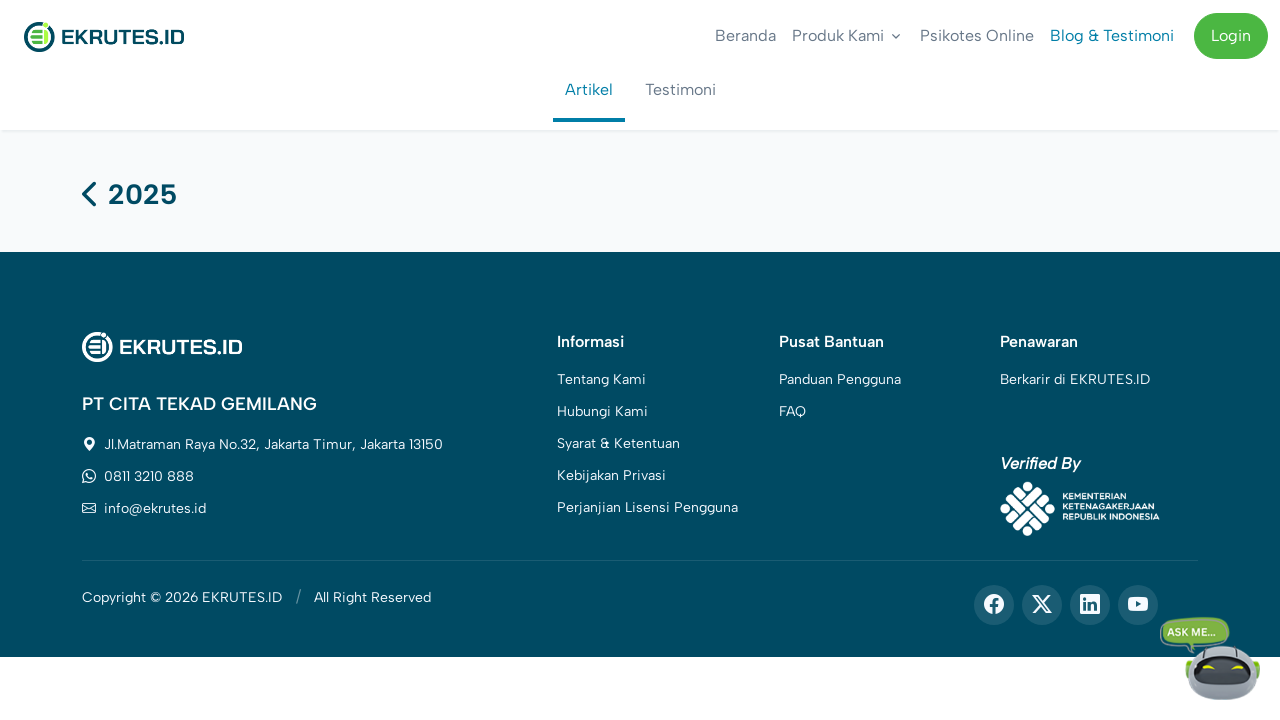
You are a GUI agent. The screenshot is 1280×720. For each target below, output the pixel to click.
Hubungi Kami (602, 411)
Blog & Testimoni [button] (1112, 35)
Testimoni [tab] (680, 89)
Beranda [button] (745, 35)
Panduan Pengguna (840, 379)
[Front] (104, 36)
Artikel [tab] (589, 89)
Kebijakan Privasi (611, 475)
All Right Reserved (372, 597)
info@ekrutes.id (144, 508)
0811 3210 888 (138, 476)
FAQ (792, 411)
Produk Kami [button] (838, 35)
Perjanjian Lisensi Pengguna (647, 507)
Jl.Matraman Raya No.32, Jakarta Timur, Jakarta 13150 (262, 444)
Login (1231, 35)
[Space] (162, 345)
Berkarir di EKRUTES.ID (1075, 379)
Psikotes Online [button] (977, 35)
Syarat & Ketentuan (618, 443)
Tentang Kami (601, 379)
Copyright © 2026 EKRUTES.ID (182, 597)
